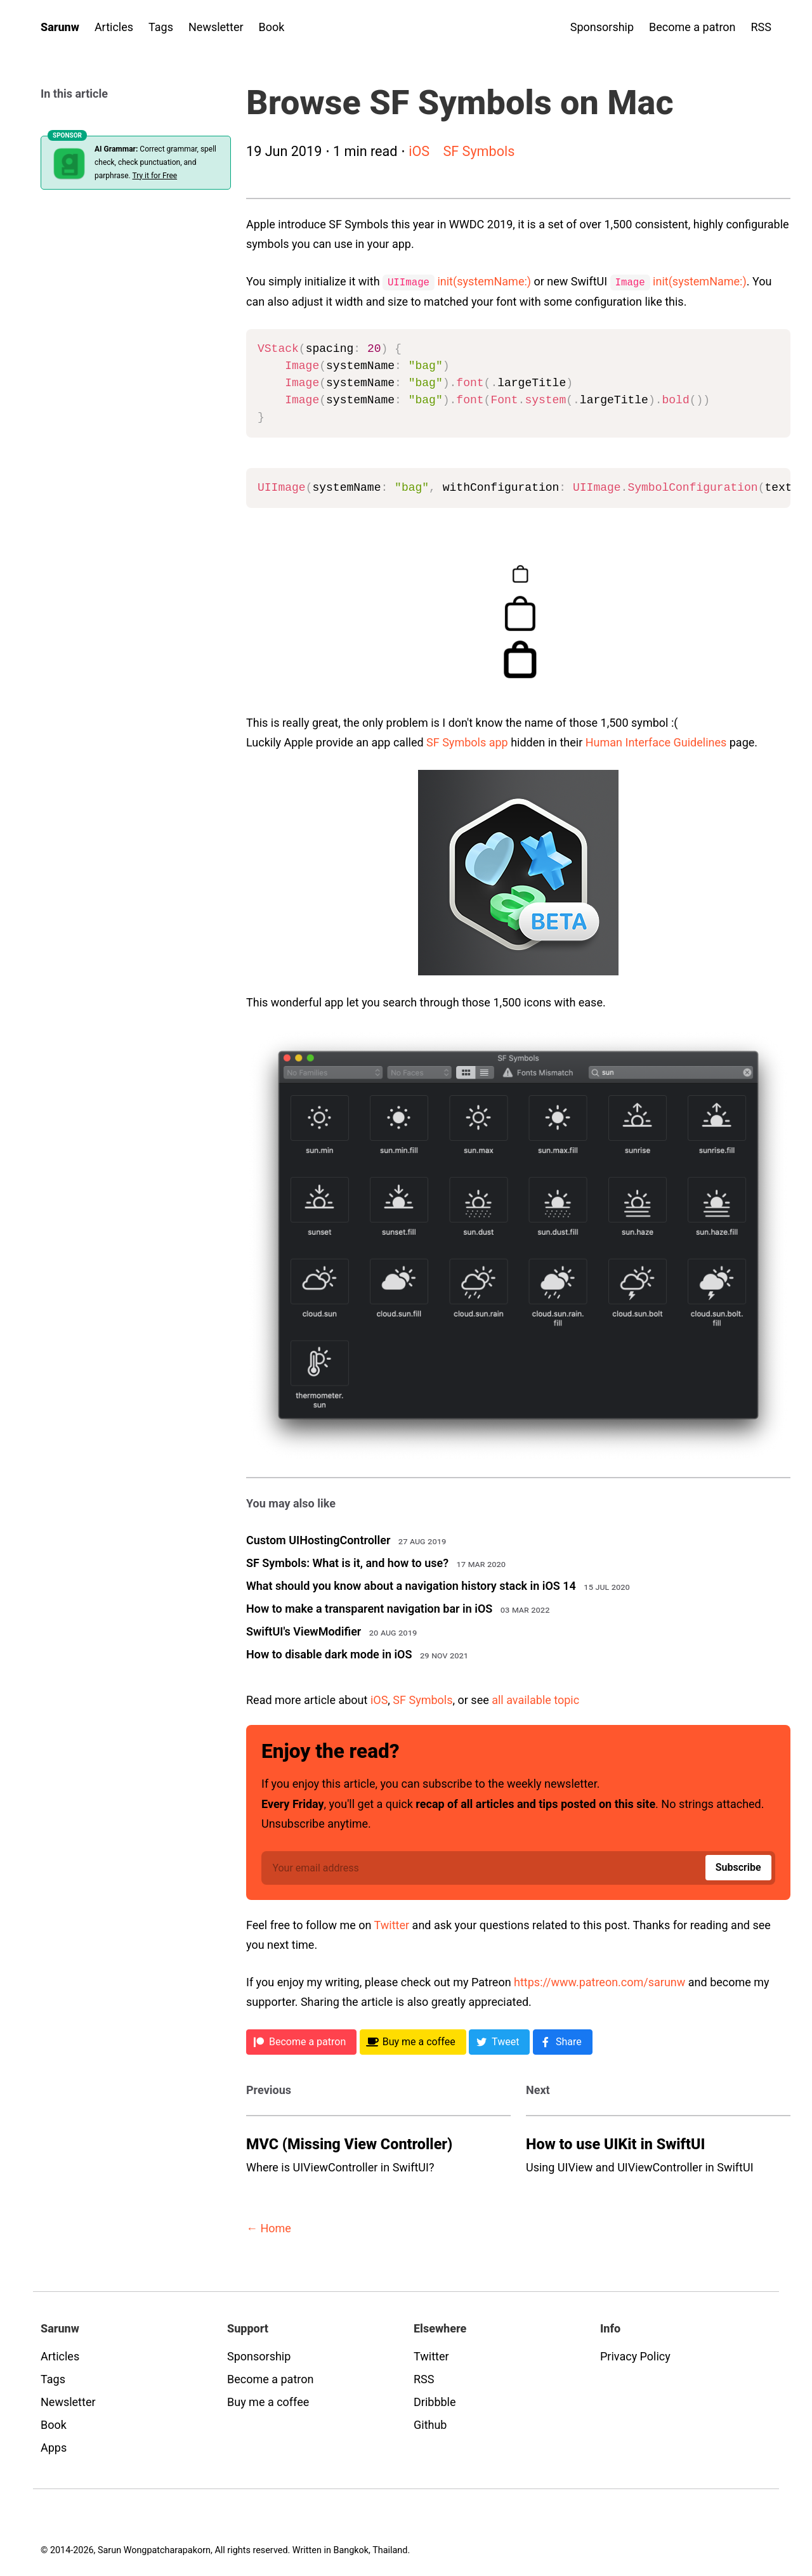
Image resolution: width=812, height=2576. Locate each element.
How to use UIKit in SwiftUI (615, 2143)
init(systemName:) (484, 281)
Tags (160, 27)
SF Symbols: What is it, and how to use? (347, 1562)
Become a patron (692, 27)
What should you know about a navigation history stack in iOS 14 (411, 1585)
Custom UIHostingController (318, 1539)
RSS (761, 27)
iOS (419, 151)
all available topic (535, 1698)
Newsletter (216, 27)
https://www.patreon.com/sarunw (599, 1981)
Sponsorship (602, 27)
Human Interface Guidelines (656, 741)
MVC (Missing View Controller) (349, 2143)
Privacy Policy (635, 2355)
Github (430, 2424)
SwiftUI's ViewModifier (303, 1630)
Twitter (392, 1924)
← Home (268, 2227)
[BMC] (413, 2041)
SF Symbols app (467, 741)
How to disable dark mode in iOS (329, 1653)
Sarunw (60, 27)
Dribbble (435, 2401)
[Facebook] (563, 2041)
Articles (114, 27)
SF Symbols (478, 151)
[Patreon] (301, 2041)
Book (272, 27)
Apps (54, 2447)
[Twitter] (499, 2041)
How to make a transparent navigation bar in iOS (369, 1608)
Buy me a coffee (268, 2401)
